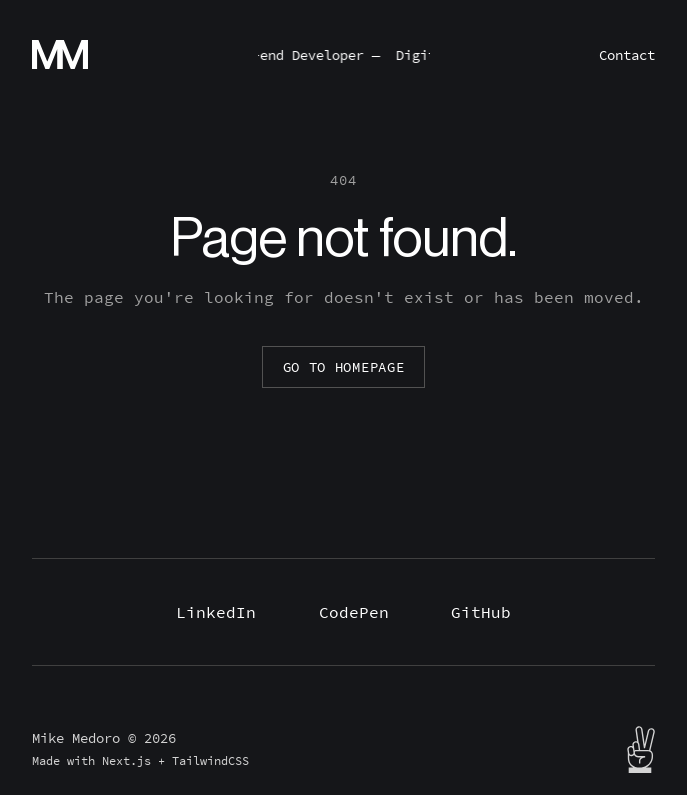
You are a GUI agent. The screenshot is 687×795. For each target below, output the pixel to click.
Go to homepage (344, 367)
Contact (627, 55)
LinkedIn (216, 612)
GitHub (481, 612)
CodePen (354, 612)
